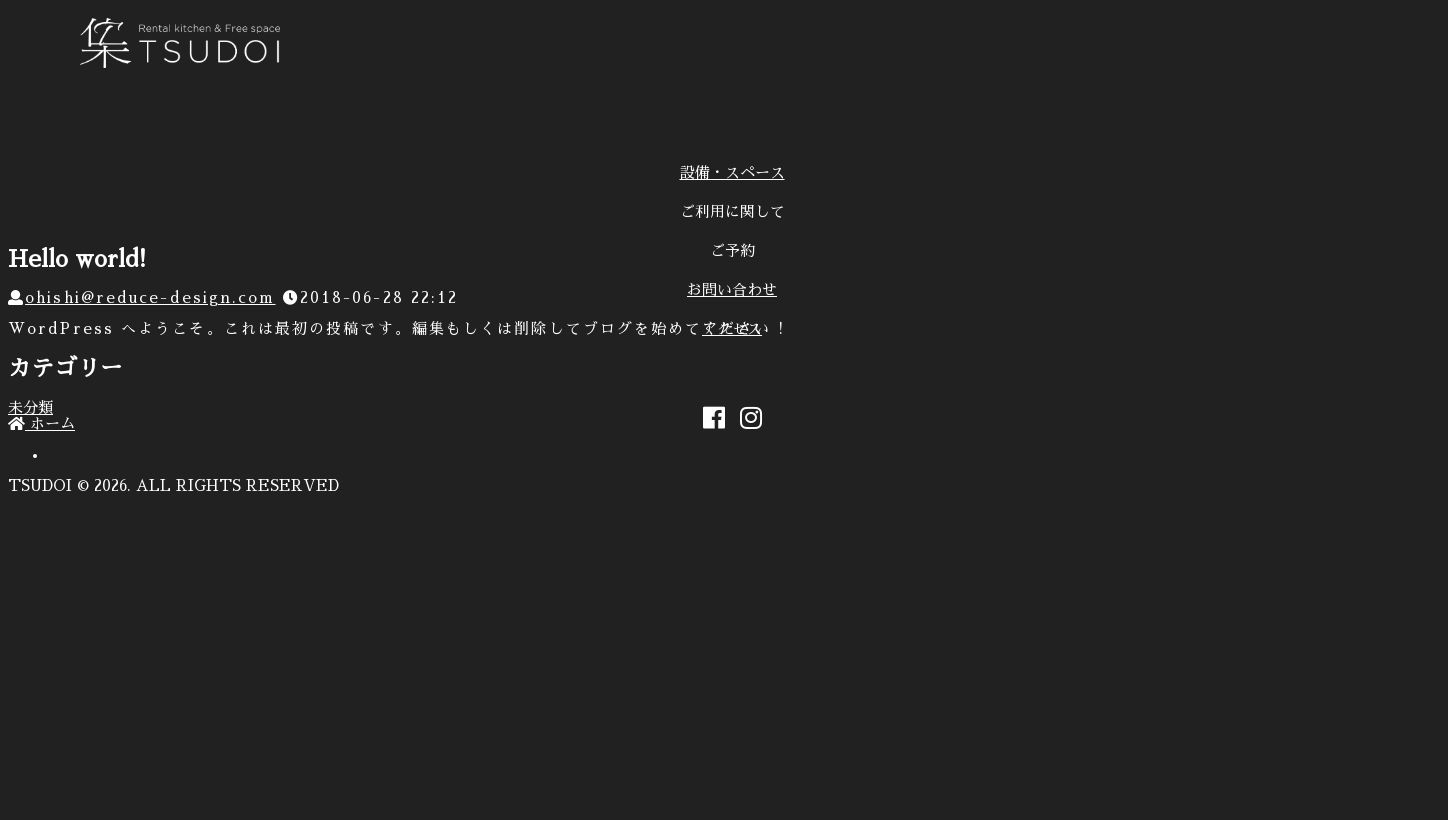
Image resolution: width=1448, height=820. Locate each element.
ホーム (41, 423)
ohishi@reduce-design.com (150, 297)
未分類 (30, 407)
